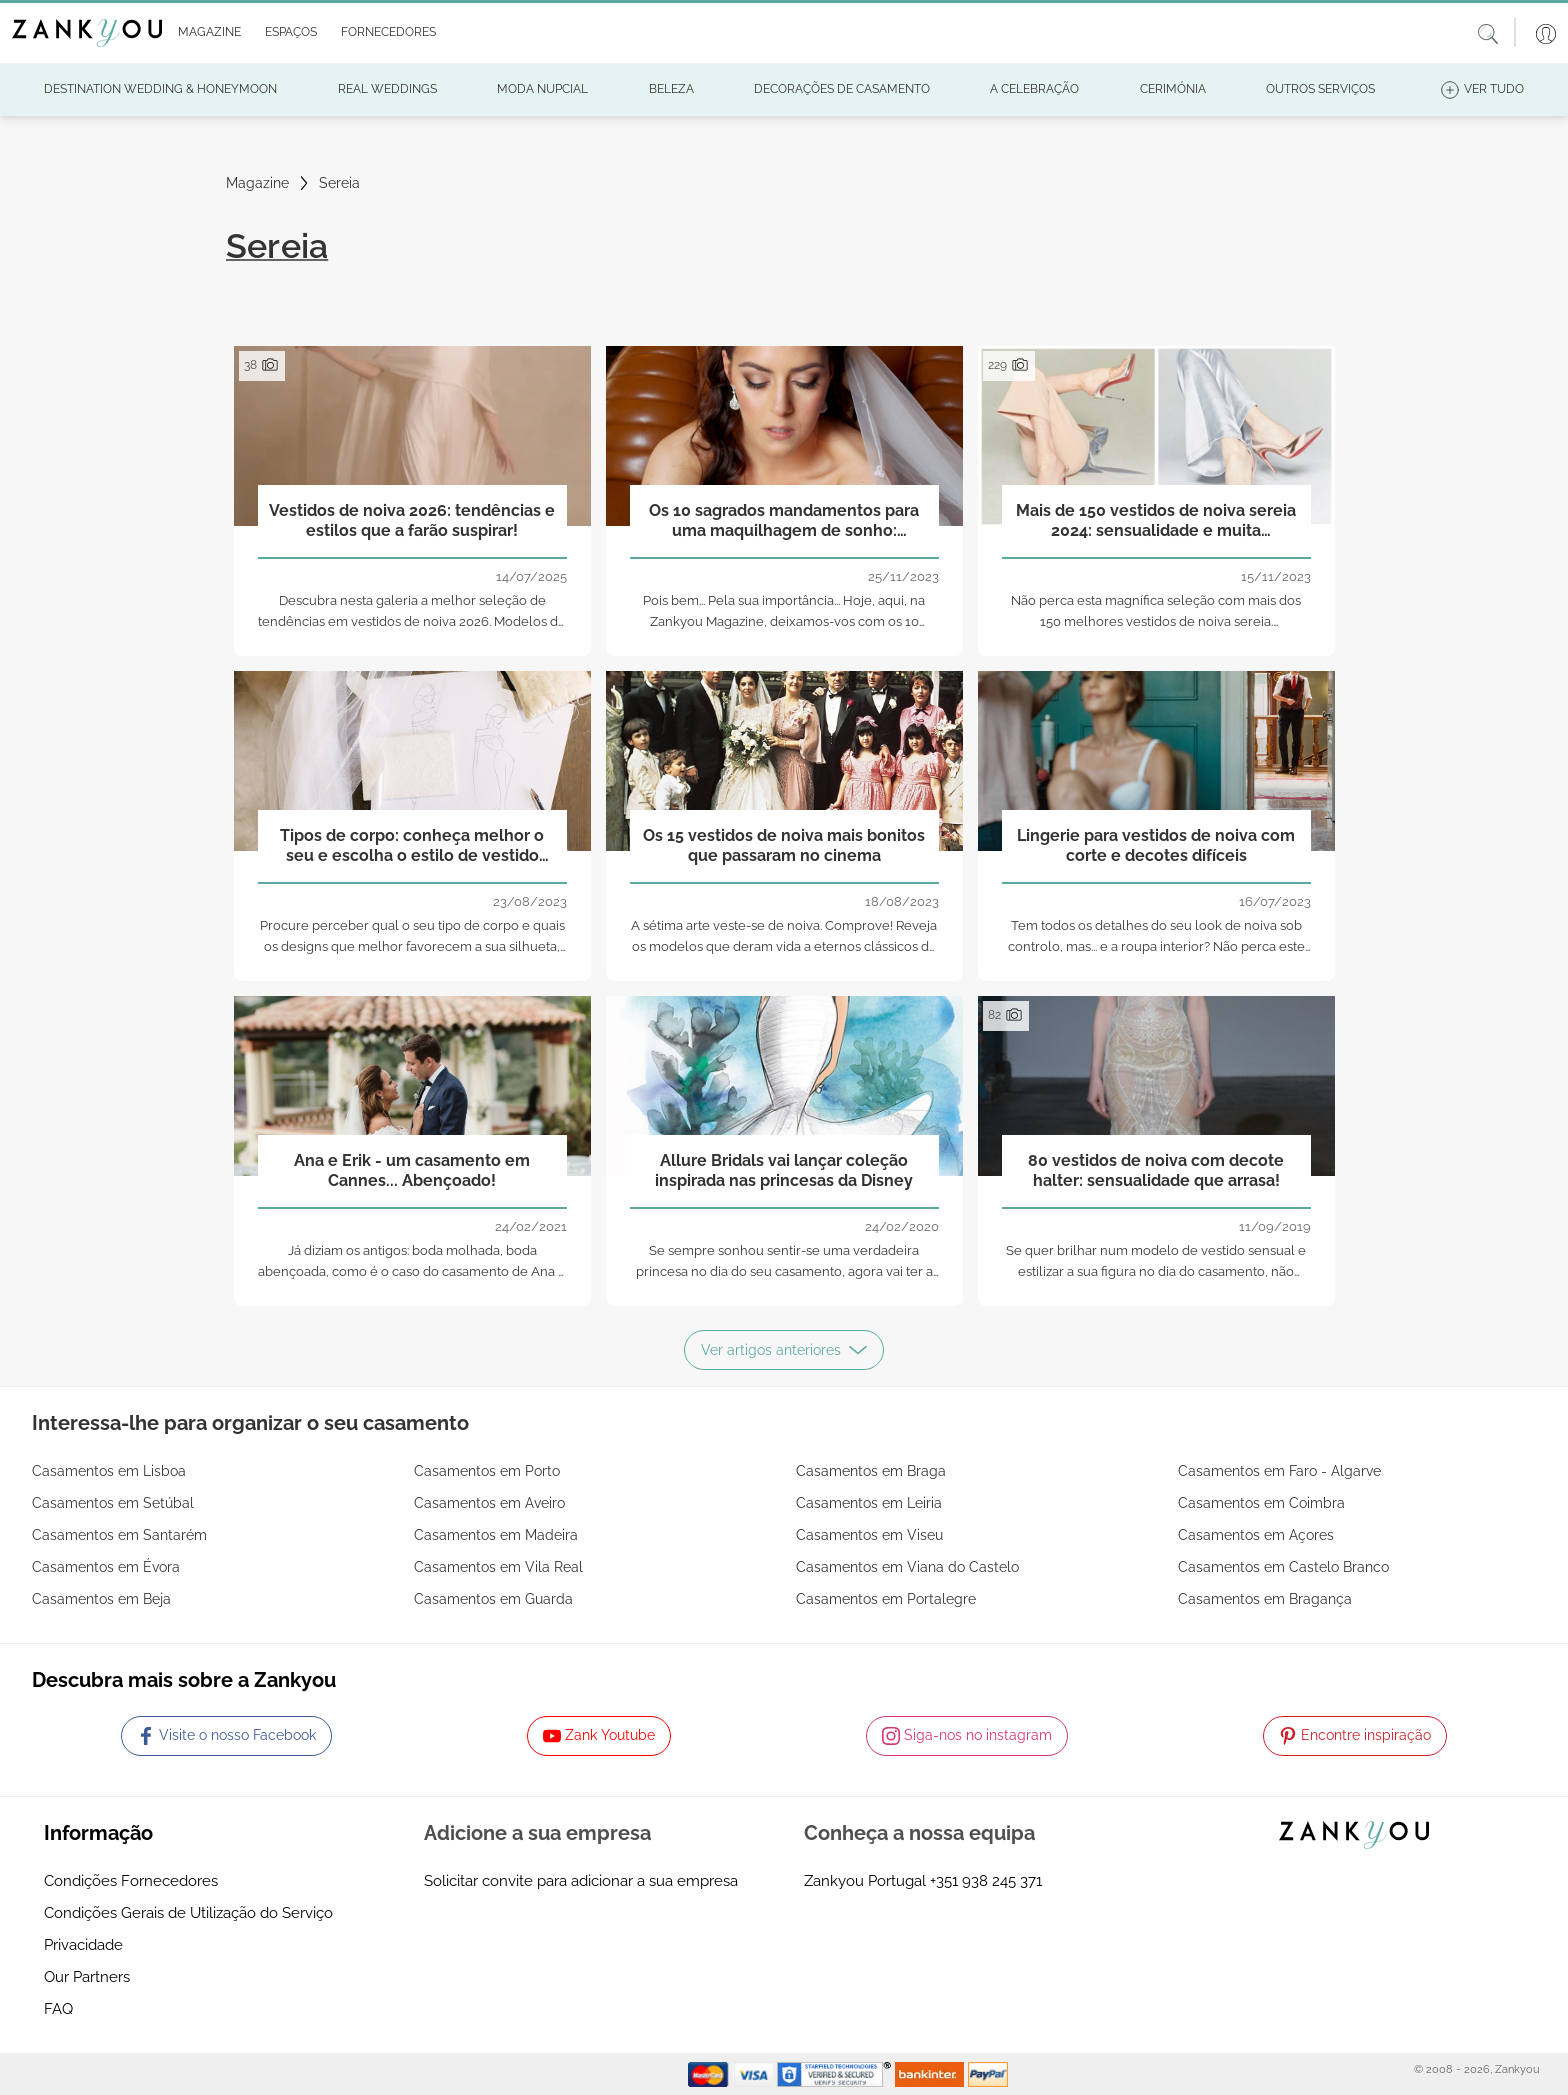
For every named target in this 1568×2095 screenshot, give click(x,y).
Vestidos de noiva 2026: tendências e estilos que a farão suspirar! (412, 520)
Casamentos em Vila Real (498, 1567)
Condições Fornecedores (131, 1881)
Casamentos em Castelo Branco (1283, 1567)
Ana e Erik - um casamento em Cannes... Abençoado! (412, 1170)
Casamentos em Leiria (869, 1503)
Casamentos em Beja (101, 1599)
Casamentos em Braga (871, 1471)
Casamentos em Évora (106, 1567)
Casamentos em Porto (487, 1471)
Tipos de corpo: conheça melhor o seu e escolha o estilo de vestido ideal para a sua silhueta (412, 846)
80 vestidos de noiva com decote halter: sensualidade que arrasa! (1156, 1170)
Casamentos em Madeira (496, 1535)
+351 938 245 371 (986, 1881)
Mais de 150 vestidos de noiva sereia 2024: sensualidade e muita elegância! (1156, 521)
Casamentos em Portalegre (886, 1599)
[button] (205, 33)
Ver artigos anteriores (784, 1350)
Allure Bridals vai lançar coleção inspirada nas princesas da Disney (784, 1170)
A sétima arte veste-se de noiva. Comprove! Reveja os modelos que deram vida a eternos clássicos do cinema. (784, 946)
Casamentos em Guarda (493, 1599)
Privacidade (83, 1945)
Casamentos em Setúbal (113, 1503)
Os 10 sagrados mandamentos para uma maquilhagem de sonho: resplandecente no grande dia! (784, 521)
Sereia (339, 183)
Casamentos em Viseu (869, 1535)
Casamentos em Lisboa (109, 1471)
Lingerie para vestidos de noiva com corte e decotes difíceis (1156, 845)
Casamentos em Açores (1256, 1535)
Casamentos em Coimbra (1261, 1503)
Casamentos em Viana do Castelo (907, 1567)
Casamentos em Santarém (119, 1535)
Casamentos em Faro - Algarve (1279, 1471)
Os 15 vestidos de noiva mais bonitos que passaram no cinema (784, 845)
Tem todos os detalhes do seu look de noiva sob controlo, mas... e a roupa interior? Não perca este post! (1156, 946)
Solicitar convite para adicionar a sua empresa (581, 1881)
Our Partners (87, 1977)
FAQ (58, 2009)
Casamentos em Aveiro (489, 1503)
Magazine (257, 183)
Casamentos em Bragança (1265, 1599)
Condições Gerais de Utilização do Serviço (188, 1913)
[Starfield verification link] (836, 2073)
